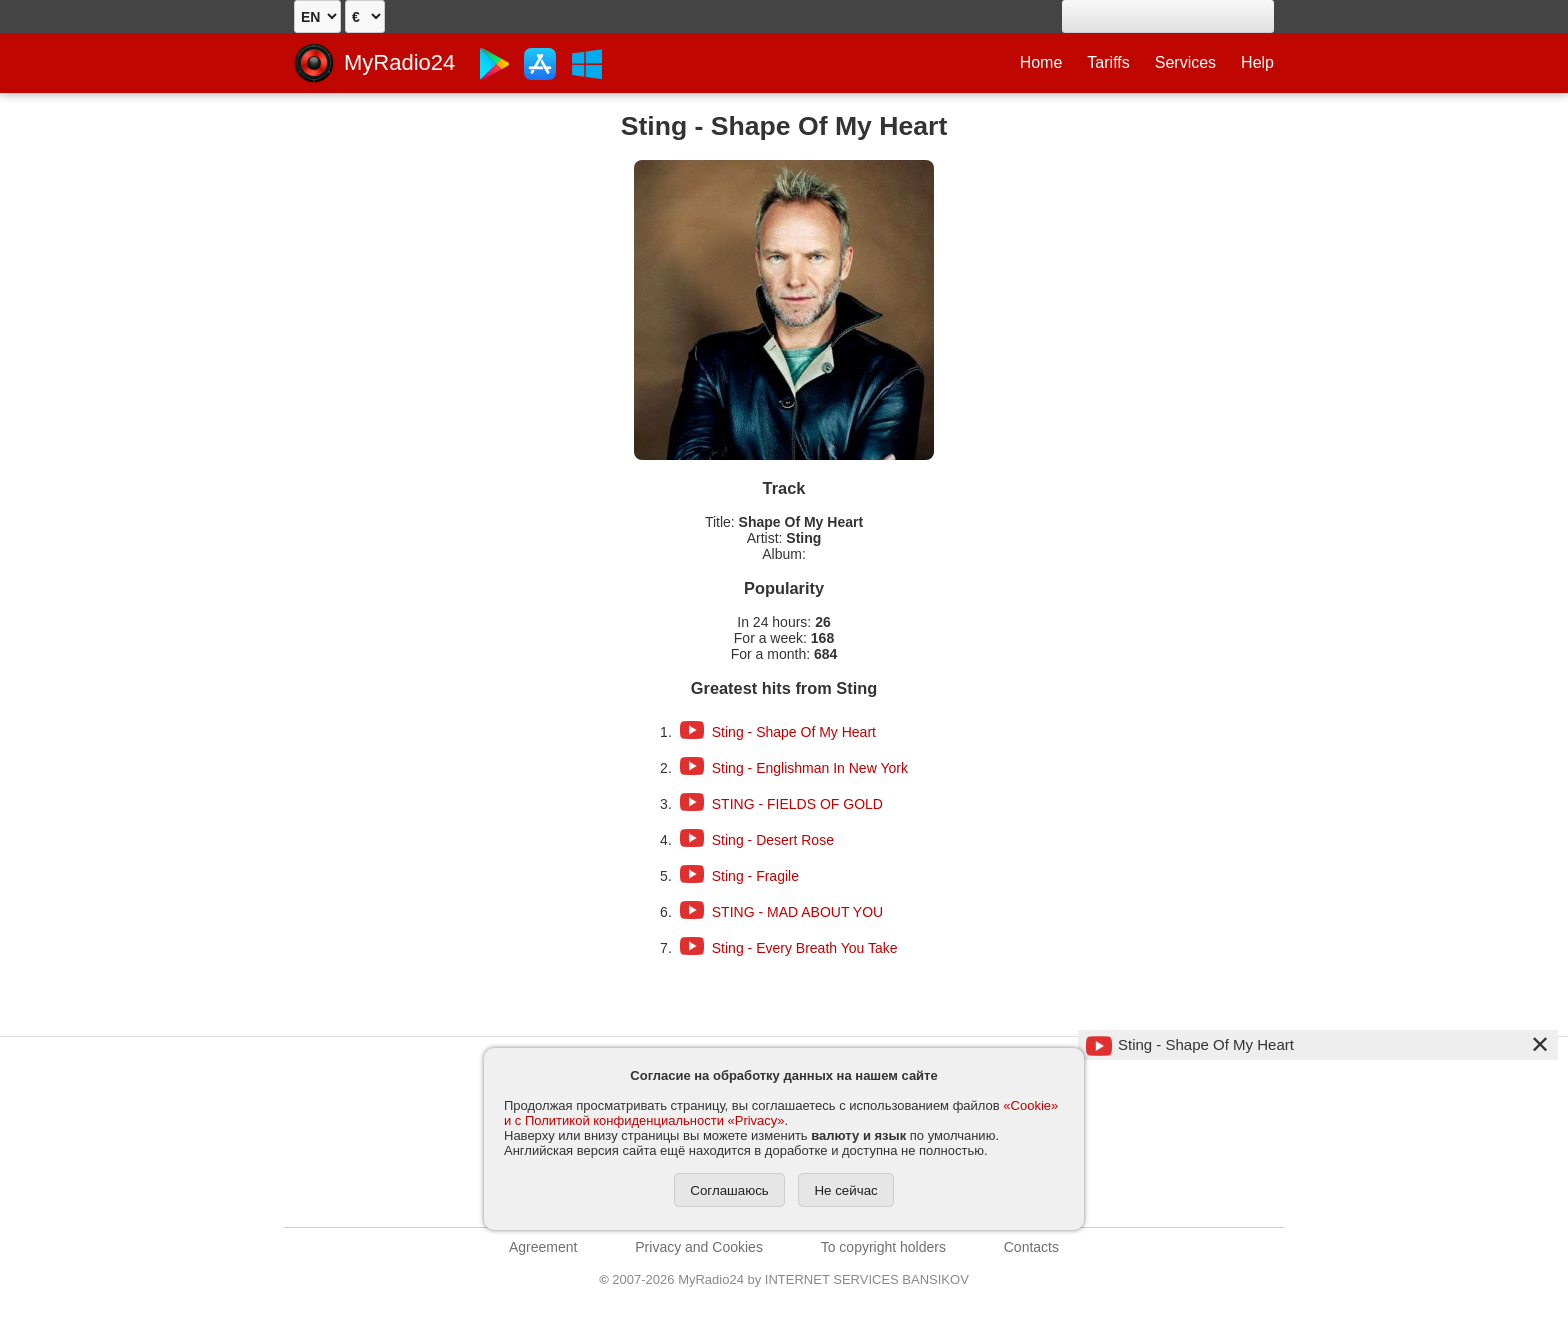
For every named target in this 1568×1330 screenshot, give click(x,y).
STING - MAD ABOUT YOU (797, 912)
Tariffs (1108, 62)
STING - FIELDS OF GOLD (797, 804)
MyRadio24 (399, 62)
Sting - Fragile (755, 876)
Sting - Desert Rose (773, 840)
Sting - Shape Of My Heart (794, 732)
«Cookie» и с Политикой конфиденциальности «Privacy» (781, 1113)
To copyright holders (883, 1247)
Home (1041, 62)
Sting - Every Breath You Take (805, 948)
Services (1185, 62)
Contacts (1031, 1247)
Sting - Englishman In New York (810, 768)
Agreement (543, 1247)
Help (1257, 62)
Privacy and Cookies (699, 1247)
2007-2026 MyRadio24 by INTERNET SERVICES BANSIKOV (784, 1279)
